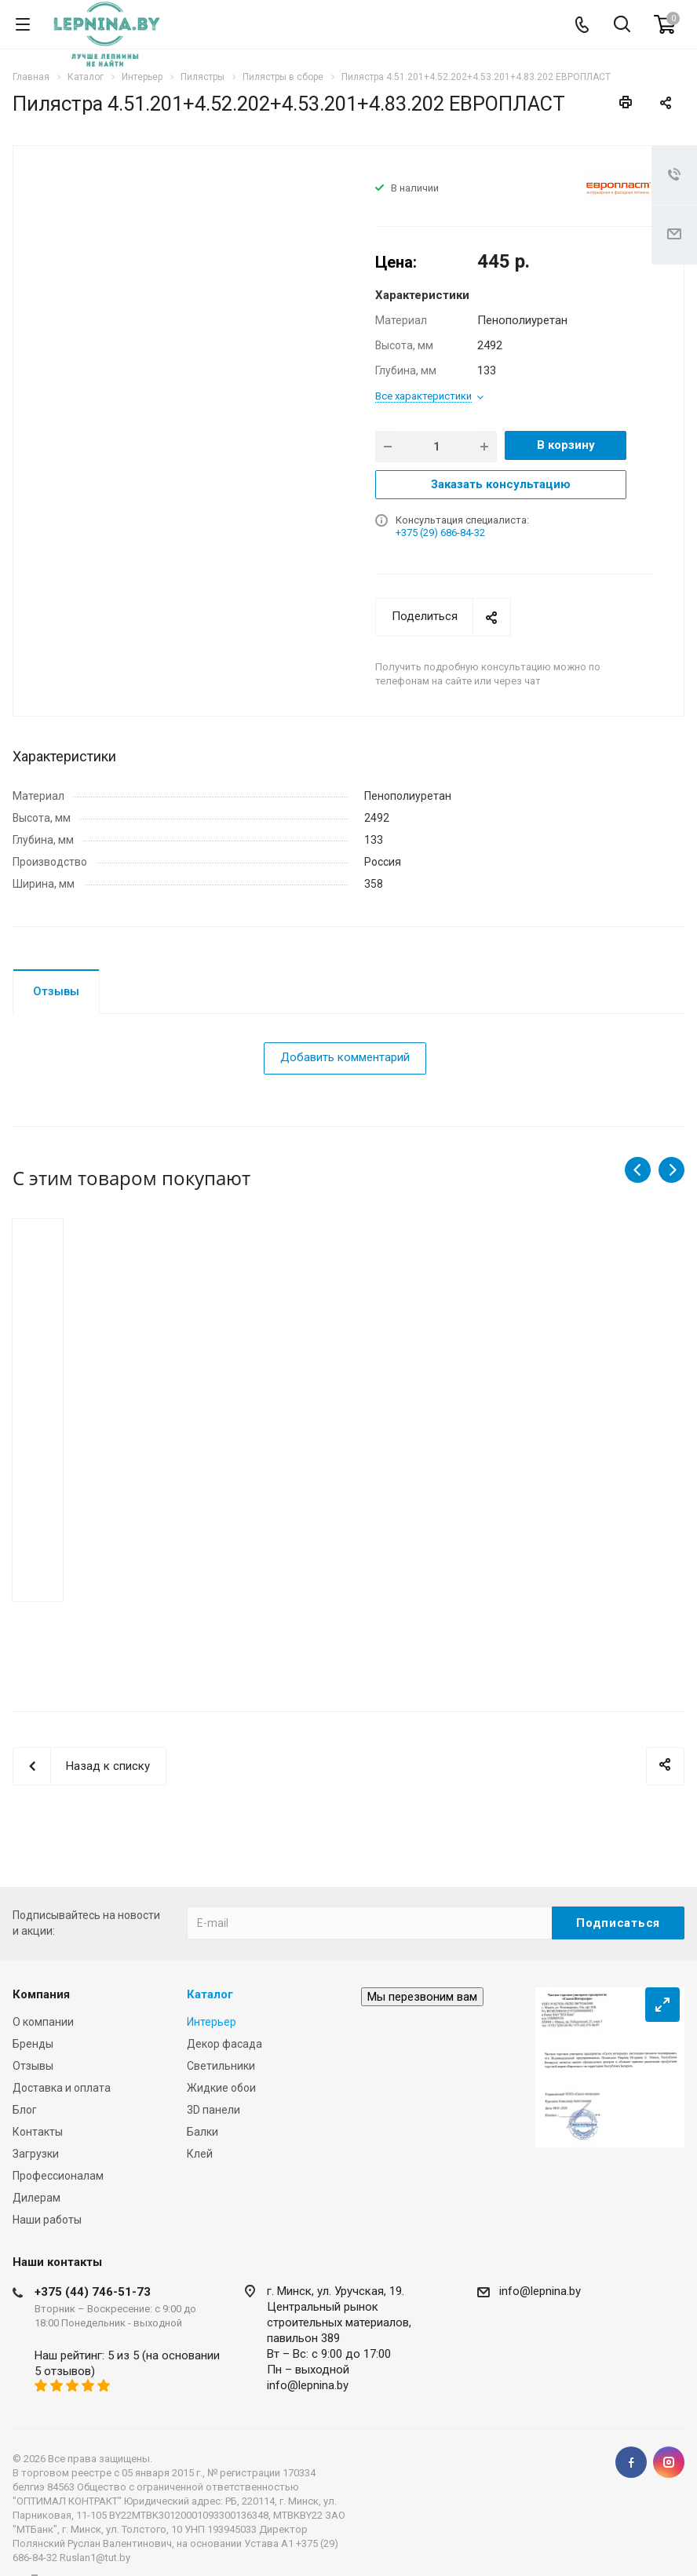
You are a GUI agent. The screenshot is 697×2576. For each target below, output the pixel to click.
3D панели (213, 2109)
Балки (202, 2131)
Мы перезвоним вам (422, 1997)
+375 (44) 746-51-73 (93, 2292)
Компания (41, 1994)
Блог (25, 2109)
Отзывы (56, 991)
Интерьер (211, 2022)
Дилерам (36, 2197)
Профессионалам (58, 2175)
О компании (43, 2022)
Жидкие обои (221, 2088)
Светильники (221, 2066)
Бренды (33, 2044)
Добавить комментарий (345, 1057)
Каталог (210, 1994)
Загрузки (36, 2153)
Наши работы (47, 2219)
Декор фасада (224, 2044)
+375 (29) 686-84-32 (440, 532)
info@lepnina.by (307, 2385)
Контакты (38, 2131)
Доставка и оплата (62, 2088)
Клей (200, 2153)
